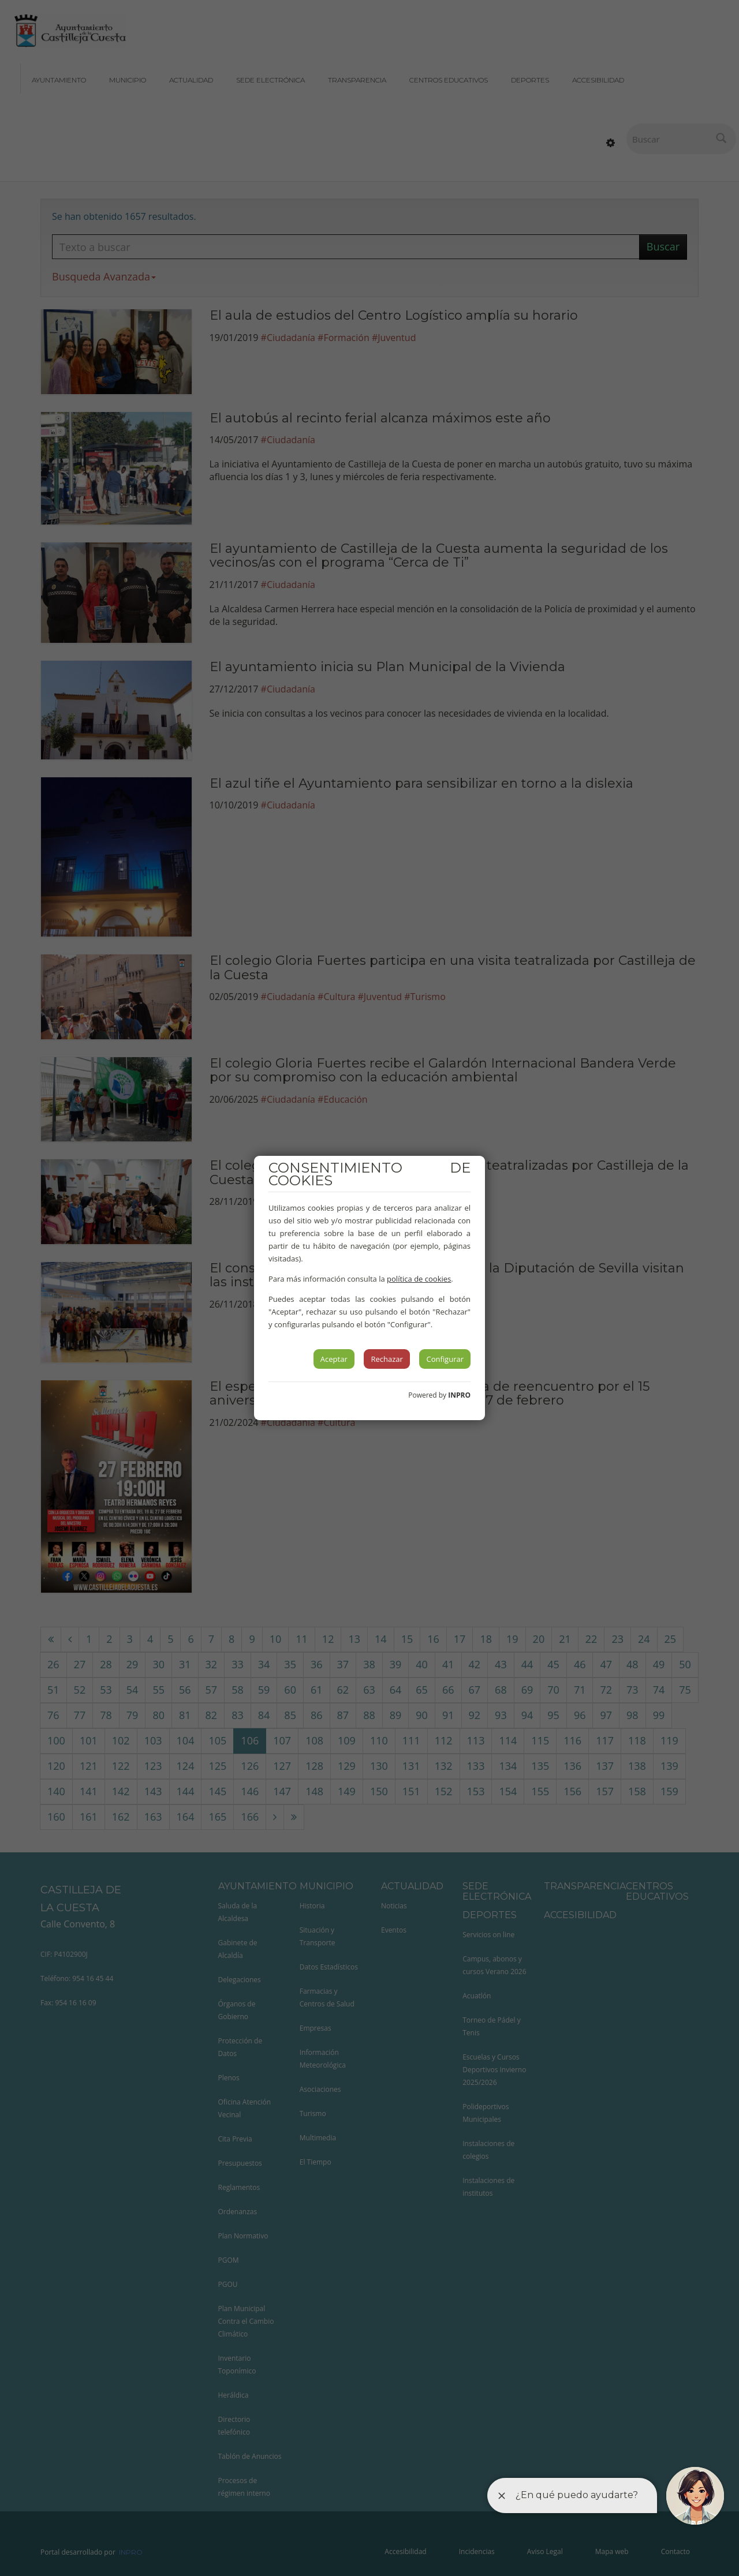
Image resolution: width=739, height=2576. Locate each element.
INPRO (459, 1395)
